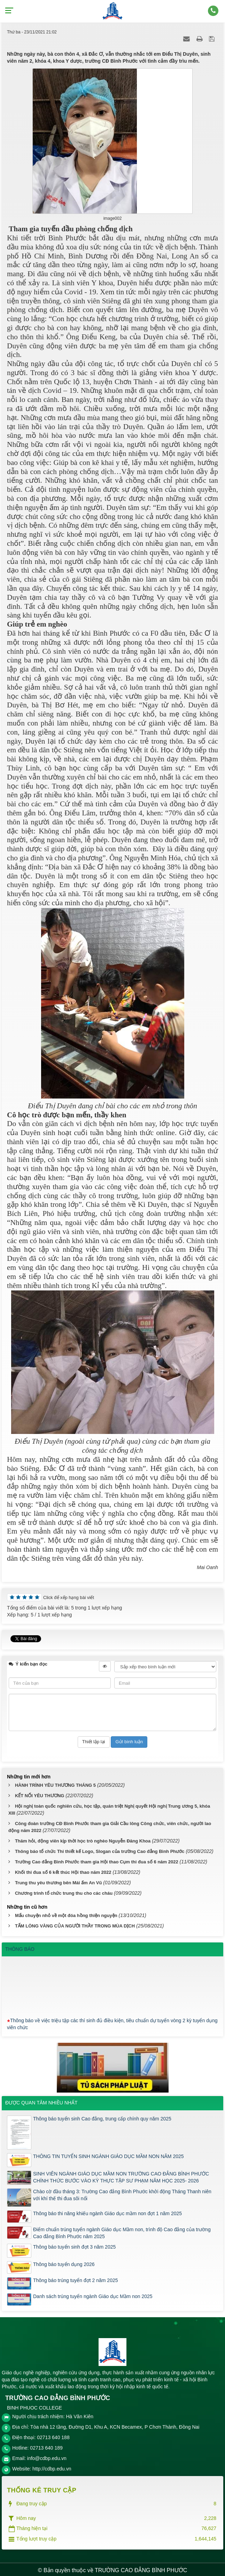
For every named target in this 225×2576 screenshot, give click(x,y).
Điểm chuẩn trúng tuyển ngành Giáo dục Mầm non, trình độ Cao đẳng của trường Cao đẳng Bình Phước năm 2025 (122, 2231)
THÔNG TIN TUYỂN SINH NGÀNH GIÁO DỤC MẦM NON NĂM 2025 (108, 2154)
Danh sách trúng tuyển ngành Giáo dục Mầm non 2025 (93, 2294)
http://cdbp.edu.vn (51, 2466)
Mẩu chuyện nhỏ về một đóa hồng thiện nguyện (66, 1913)
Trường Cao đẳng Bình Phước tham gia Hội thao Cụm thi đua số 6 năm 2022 (96, 1859)
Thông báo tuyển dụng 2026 (64, 2262)
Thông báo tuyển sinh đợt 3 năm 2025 (74, 2245)
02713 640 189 (46, 2446)
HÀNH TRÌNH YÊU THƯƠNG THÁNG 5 (55, 1783)
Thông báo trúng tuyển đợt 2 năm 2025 (75, 2278)
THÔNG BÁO (19, 1947)
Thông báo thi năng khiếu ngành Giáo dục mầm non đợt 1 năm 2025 (107, 2211)
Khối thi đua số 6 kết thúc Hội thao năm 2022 (63, 1870)
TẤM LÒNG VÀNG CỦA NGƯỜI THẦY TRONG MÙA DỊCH (75, 1923)
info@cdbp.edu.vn (47, 2456)
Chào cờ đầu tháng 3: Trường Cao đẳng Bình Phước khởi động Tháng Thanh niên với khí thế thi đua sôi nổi (122, 2193)
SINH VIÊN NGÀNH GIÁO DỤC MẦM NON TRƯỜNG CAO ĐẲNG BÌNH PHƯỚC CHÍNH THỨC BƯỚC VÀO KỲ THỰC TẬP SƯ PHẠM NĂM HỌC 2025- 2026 (121, 2175)
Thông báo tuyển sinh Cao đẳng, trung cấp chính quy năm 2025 (102, 2116)
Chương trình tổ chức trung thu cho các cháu (64, 1891)
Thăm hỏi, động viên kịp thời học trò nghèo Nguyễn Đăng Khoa (82, 1838)
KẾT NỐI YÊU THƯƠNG (39, 1793)
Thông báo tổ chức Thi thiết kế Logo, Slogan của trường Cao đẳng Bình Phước (100, 1849)
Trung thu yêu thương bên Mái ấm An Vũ (58, 1880)
